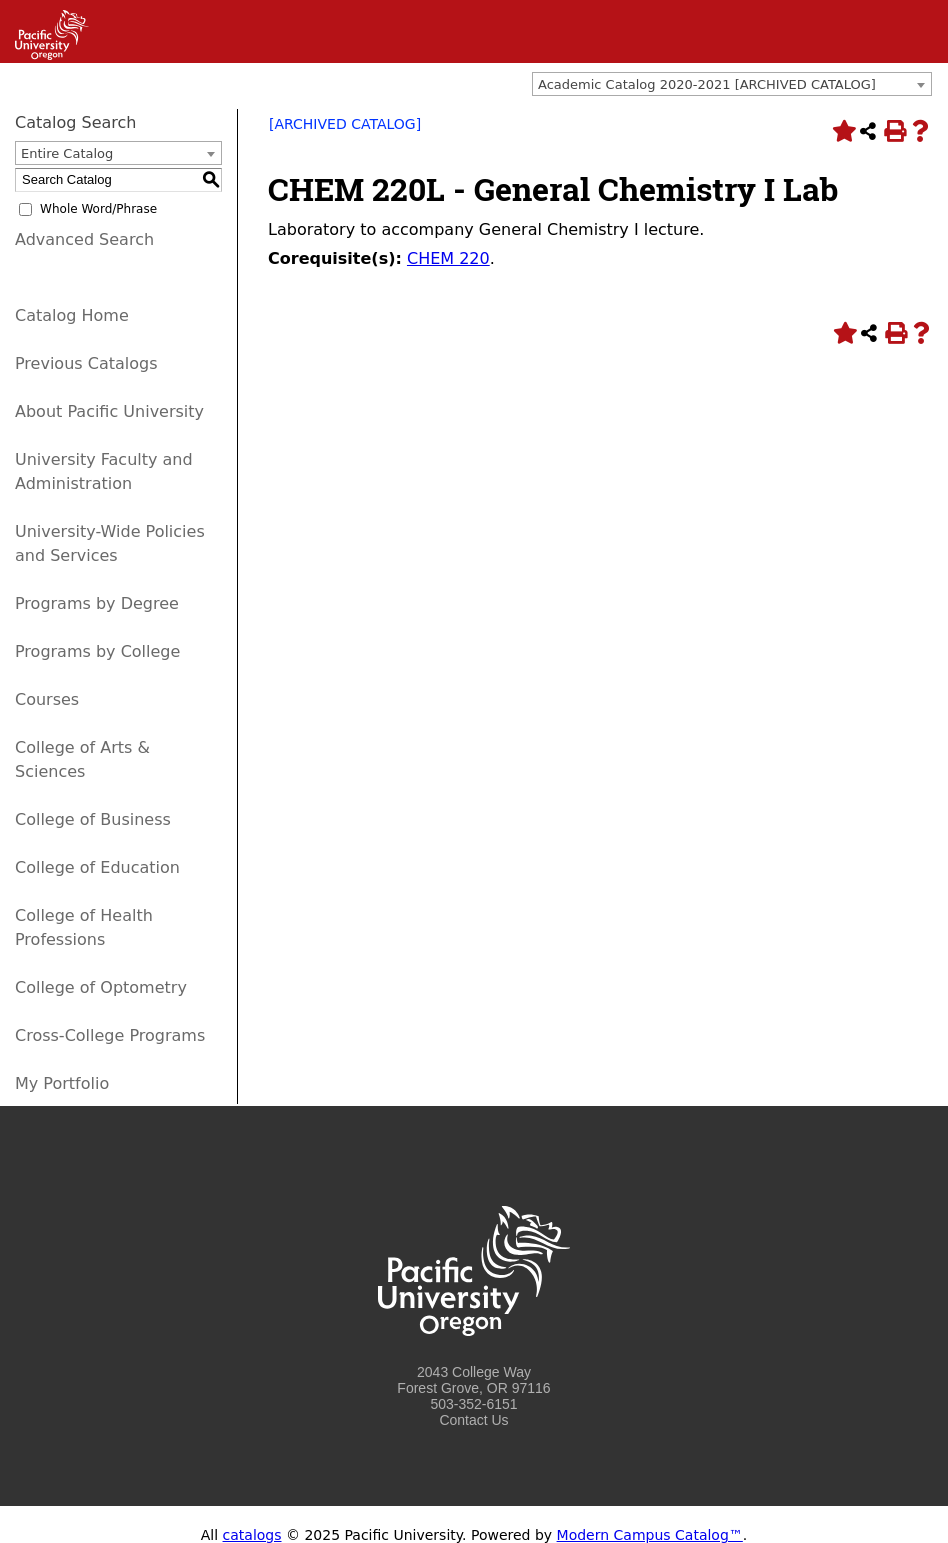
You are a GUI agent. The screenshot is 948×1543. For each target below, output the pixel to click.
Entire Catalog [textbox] (67, 153)
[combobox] (732, 84)
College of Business (93, 819)
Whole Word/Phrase (98, 209)
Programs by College (97, 651)
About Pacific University (109, 411)
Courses (47, 699)
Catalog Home (72, 315)
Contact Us (473, 1420)
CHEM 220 (448, 258)
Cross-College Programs (110, 1035)
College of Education (97, 867)
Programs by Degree (97, 603)
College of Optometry (101, 987)
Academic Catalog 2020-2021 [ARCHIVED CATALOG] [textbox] (707, 84)
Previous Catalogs (86, 363)
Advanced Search (84, 239)
